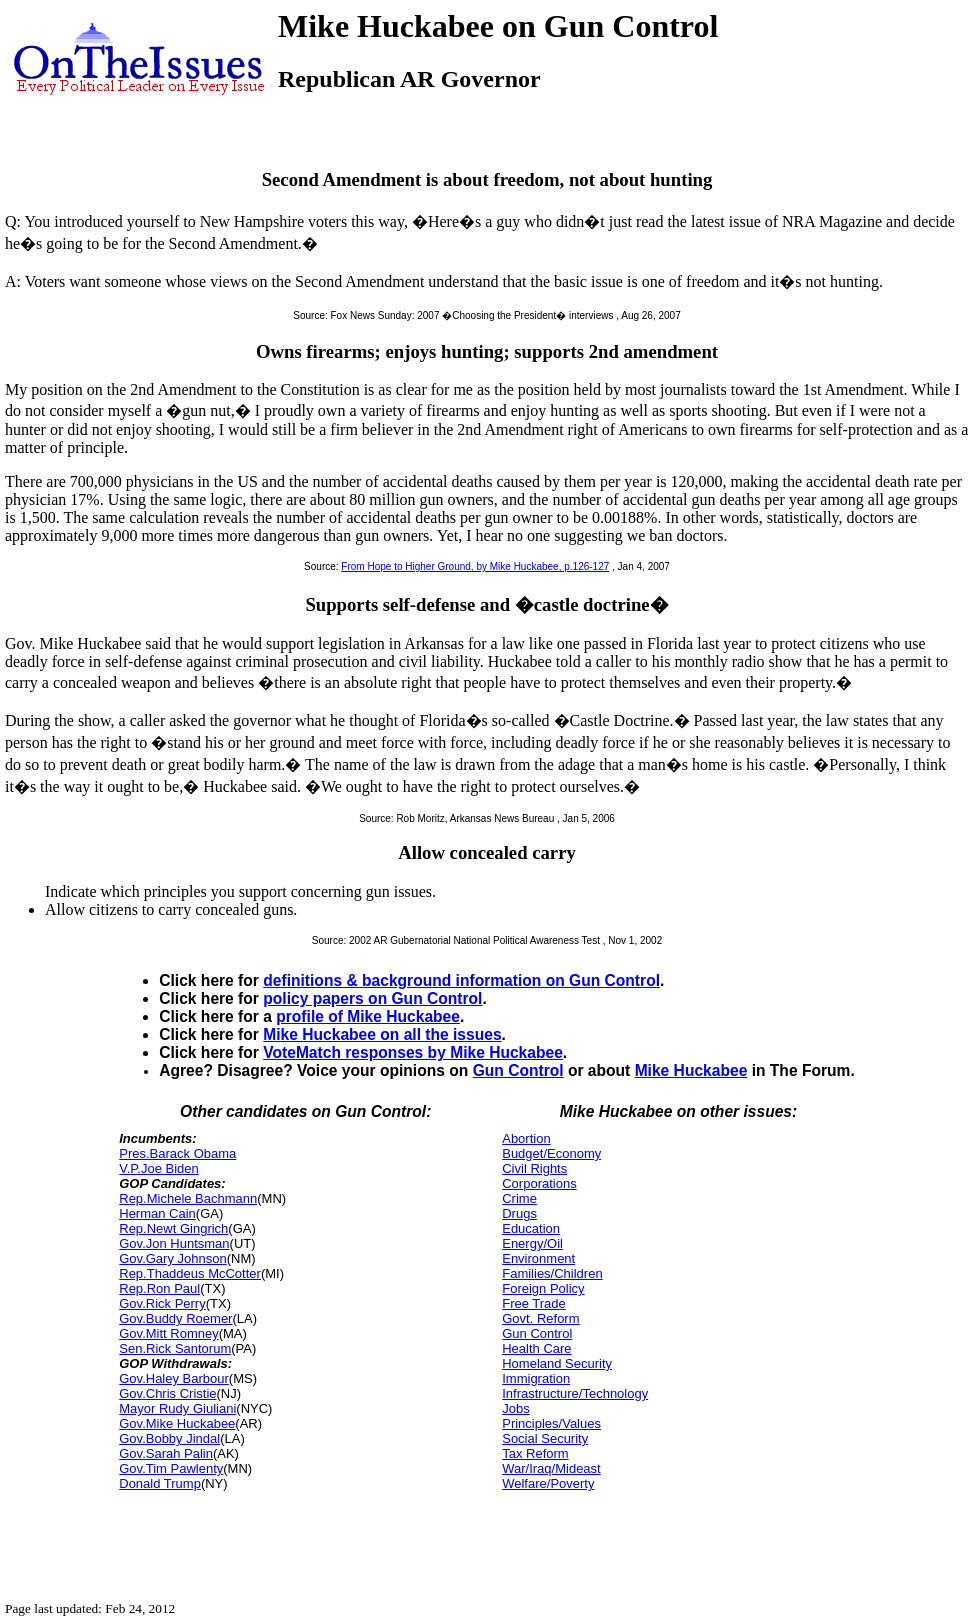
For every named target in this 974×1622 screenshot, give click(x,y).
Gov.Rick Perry (162, 1303)
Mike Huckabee (691, 1070)
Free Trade (534, 1303)
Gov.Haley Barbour (174, 1378)
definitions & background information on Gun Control (461, 980)
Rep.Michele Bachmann (188, 1198)
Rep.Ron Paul (159, 1288)
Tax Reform (535, 1453)
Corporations (539, 1183)
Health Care (536, 1348)
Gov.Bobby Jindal (169, 1438)
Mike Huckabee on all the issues (382, 1034)
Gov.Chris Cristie (167, 1393)
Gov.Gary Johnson (172, 1258)
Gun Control (518, 1070)
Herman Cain (157, 1213)
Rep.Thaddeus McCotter (190, 1273)
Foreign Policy (543, 1288)
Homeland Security (557, 1363)
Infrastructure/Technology (575, 1393)
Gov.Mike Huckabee (177, 1423)
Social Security (545, 1438)
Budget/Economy (551, 1153)
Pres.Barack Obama (177, 1153)
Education (531, 1228)
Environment (538, 1258)
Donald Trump (160, 1483)
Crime (519, 1198)
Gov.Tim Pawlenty (171, 1468)
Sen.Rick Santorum (175, 1348)
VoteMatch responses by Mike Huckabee (413, 1052)
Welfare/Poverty (548, 1483)
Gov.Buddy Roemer (175, 1318)
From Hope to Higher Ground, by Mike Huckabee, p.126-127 (475, 566)
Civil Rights (534, 1168)
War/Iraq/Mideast (551, 1468)
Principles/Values (551, 1423)
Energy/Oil (532, 1243)
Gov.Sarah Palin (166, 1453)
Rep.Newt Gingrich (173, 1228)
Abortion (526, 1138)
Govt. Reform (540, 1318)
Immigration (536, 1378)
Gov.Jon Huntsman (174, 1243)
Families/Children (552, 1273)
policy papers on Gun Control (372, 998)
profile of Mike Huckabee (368, 1016)
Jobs (515, 1408)
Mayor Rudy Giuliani (177, 1408)
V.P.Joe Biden (159, 1168)
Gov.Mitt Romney (168, 1333)
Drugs (519, 1213)
